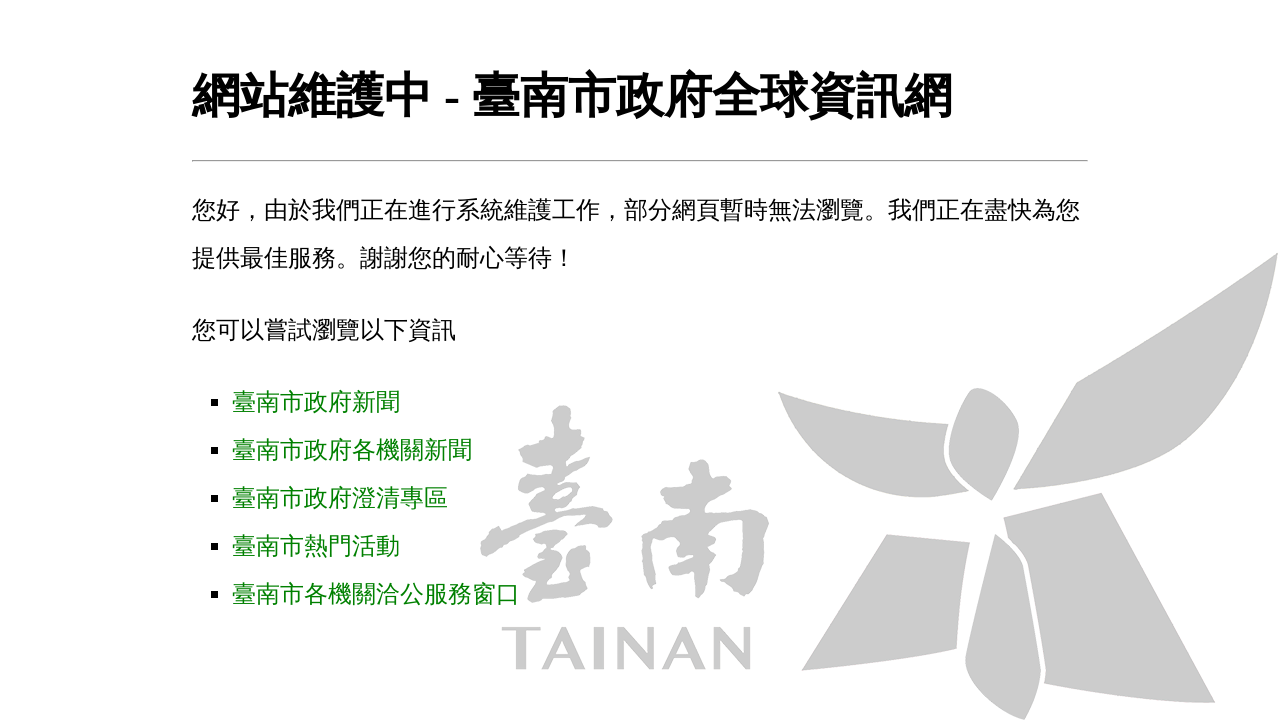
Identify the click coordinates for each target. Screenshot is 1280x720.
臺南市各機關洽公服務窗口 (376, 594)
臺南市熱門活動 (316, 546)
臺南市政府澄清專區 (340, 498)
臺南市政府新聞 (316, 402)
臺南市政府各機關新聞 (352, 450)
